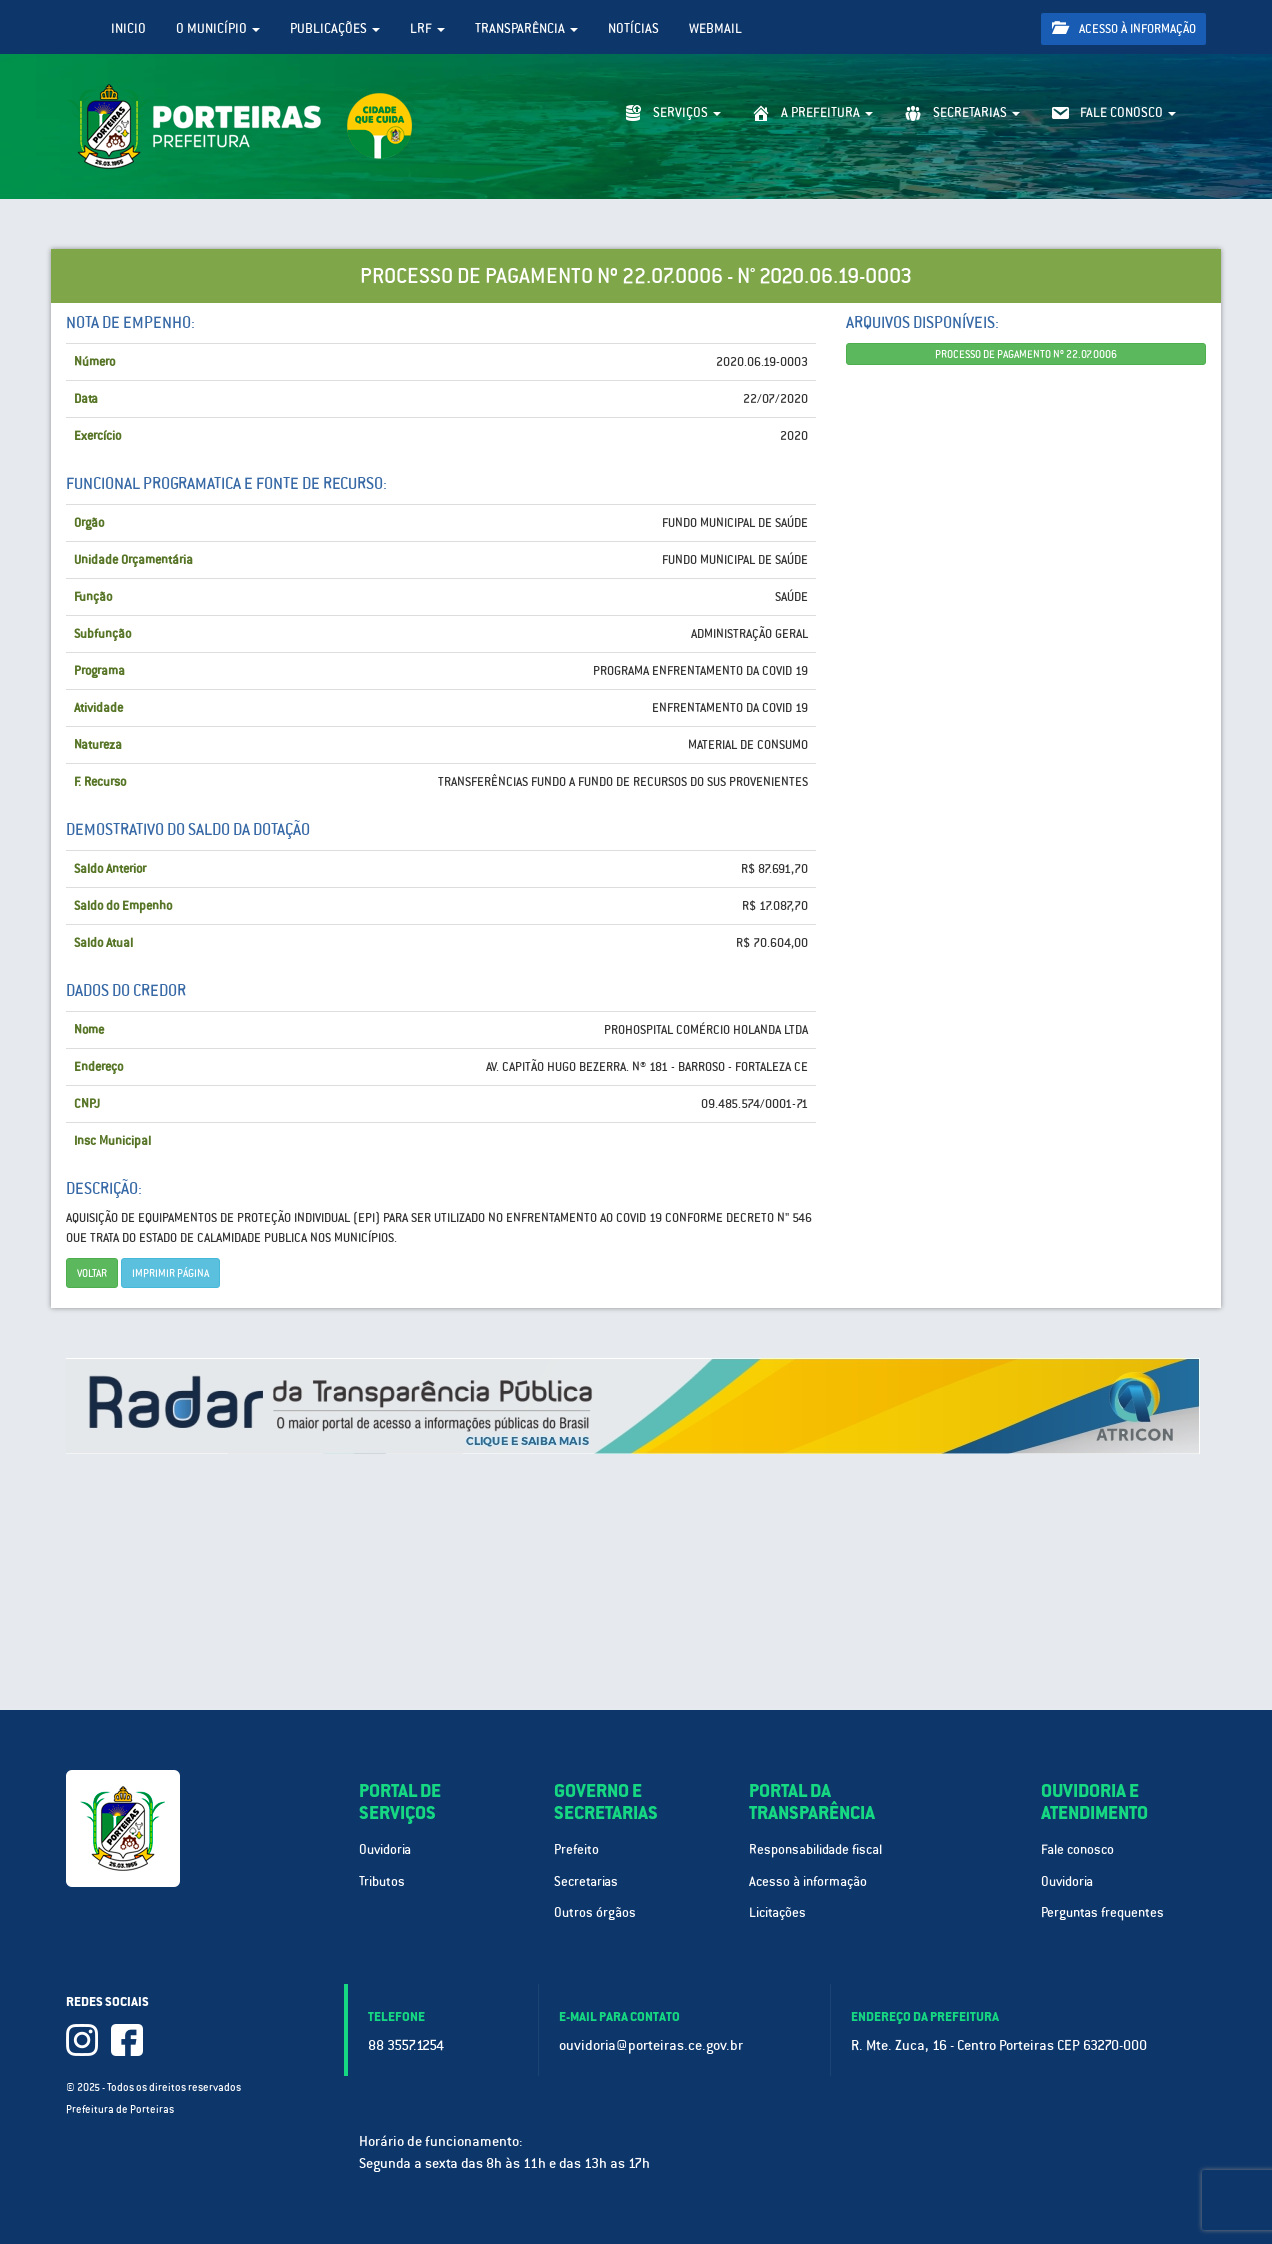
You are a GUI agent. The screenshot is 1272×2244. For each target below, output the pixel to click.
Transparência (526, 28)
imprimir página (170, 1273)
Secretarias (586, 1881)
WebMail (715, 28)
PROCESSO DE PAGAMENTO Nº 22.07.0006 (1026, 354)
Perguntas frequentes (1102, 1912)
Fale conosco (1077, 1849)
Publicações (335, 28)
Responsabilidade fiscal (815, 1849)
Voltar (92, 1273)
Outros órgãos (595, 1912)
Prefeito (576, 1849)
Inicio (128, 28)
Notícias (633, 28)
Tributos (382, 1881)
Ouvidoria (385, 1849)
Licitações (777, 1912)
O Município (218, 28)
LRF (427, 28)
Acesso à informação (1124, 28)
